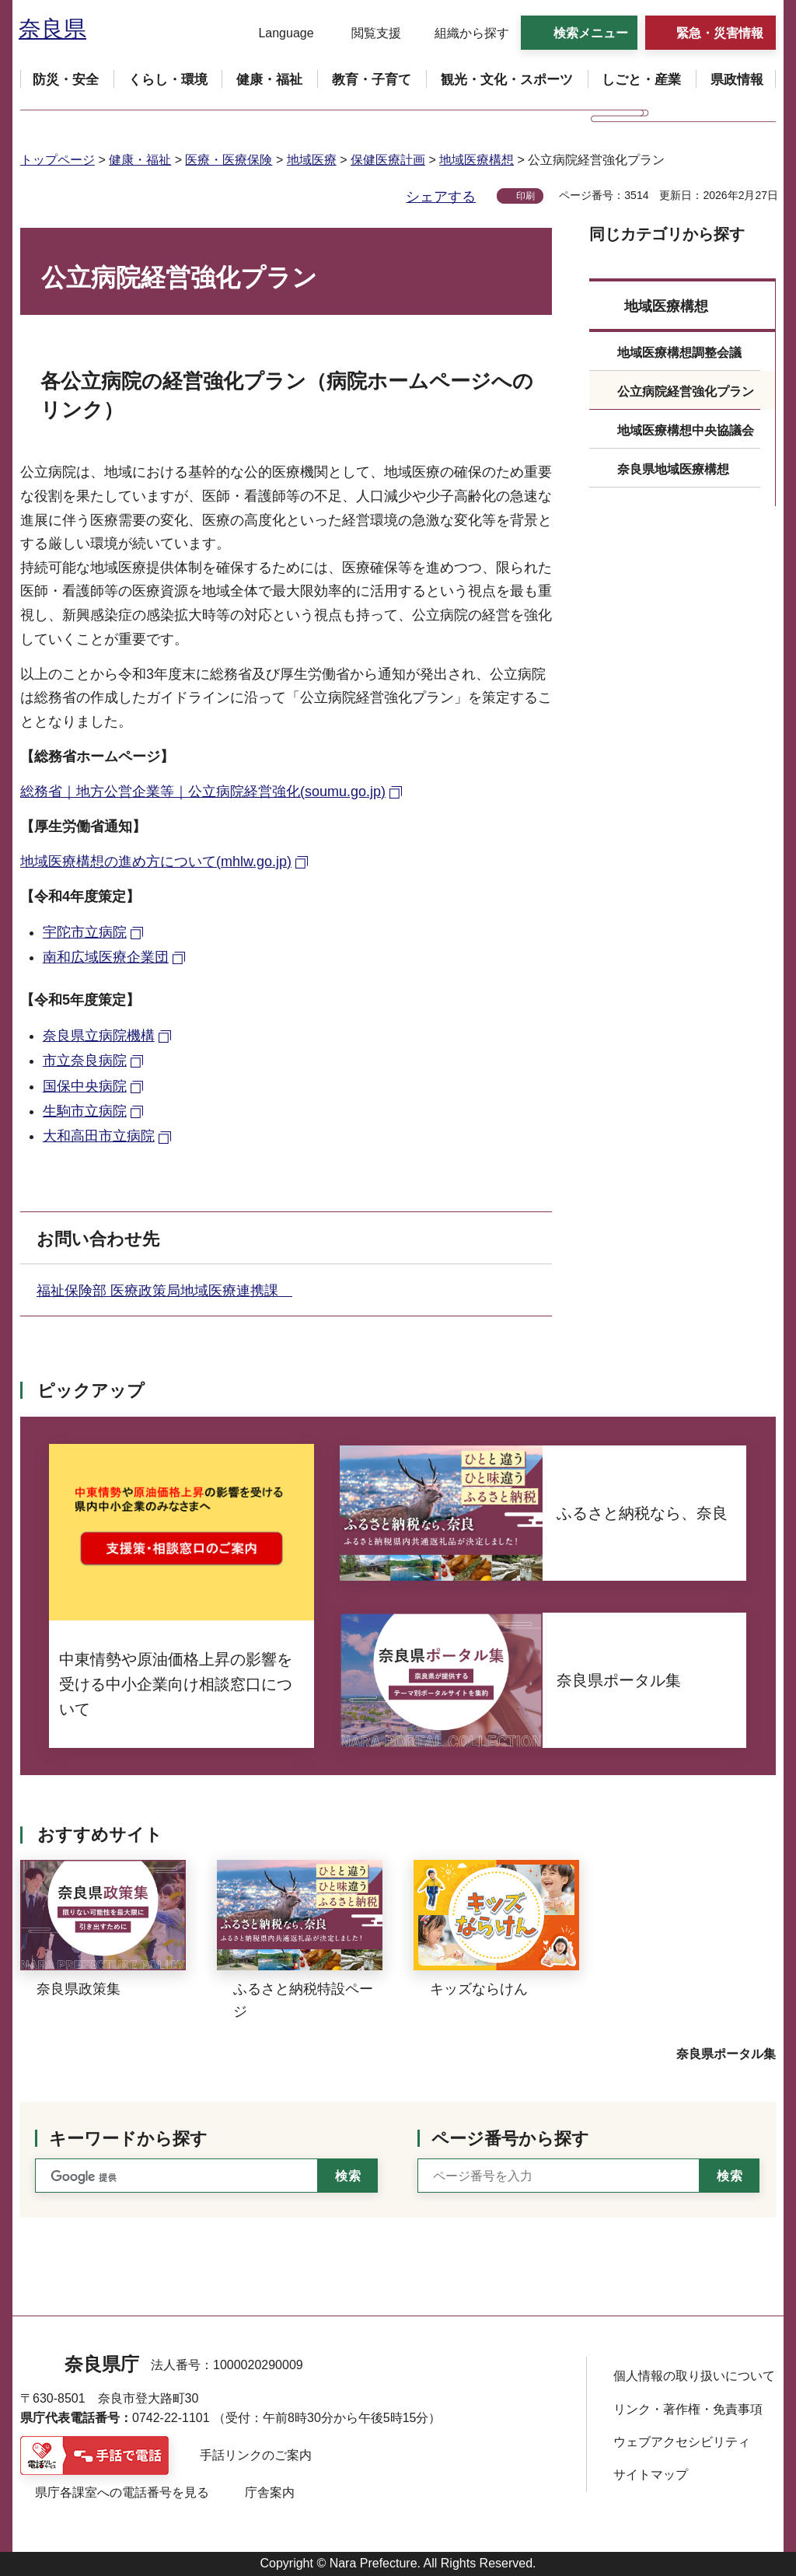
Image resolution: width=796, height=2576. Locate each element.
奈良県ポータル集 (726, 2053)
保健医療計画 (388, 159)
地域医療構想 (476, 159)
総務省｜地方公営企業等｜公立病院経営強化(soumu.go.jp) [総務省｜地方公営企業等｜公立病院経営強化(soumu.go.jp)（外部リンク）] (203, 791)
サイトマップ (650, 2474)
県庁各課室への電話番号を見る (122, 2492)
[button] (276, 33)
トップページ (57, 159)
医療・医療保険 (228, 159)
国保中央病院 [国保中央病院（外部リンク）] (85, 1086)
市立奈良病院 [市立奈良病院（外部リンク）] (85, 1060)
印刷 (525, 195)
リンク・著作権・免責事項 (688, 2409)
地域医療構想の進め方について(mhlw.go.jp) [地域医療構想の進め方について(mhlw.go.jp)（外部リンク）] (156, 861)
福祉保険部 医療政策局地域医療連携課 (164, 1290)
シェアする (441, 196)
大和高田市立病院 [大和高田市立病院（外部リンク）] (99, 1136)
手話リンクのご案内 (256, 2455)
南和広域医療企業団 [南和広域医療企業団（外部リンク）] (106, 957)
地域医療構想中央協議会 (685, 430)
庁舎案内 (270, 2492)
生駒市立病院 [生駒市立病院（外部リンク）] (85, 1111)
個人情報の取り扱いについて (694, 2375)
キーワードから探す (128, 2138)
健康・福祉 (140, 159)
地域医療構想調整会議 (679, 352)
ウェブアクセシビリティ (681, 2441)
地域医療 (312, 159)
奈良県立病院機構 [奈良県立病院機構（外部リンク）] (99, 1035)
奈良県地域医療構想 (673, 469)
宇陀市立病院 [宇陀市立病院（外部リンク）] (85, 932)
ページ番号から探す (510, 2138)
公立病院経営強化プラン (685, 391)
